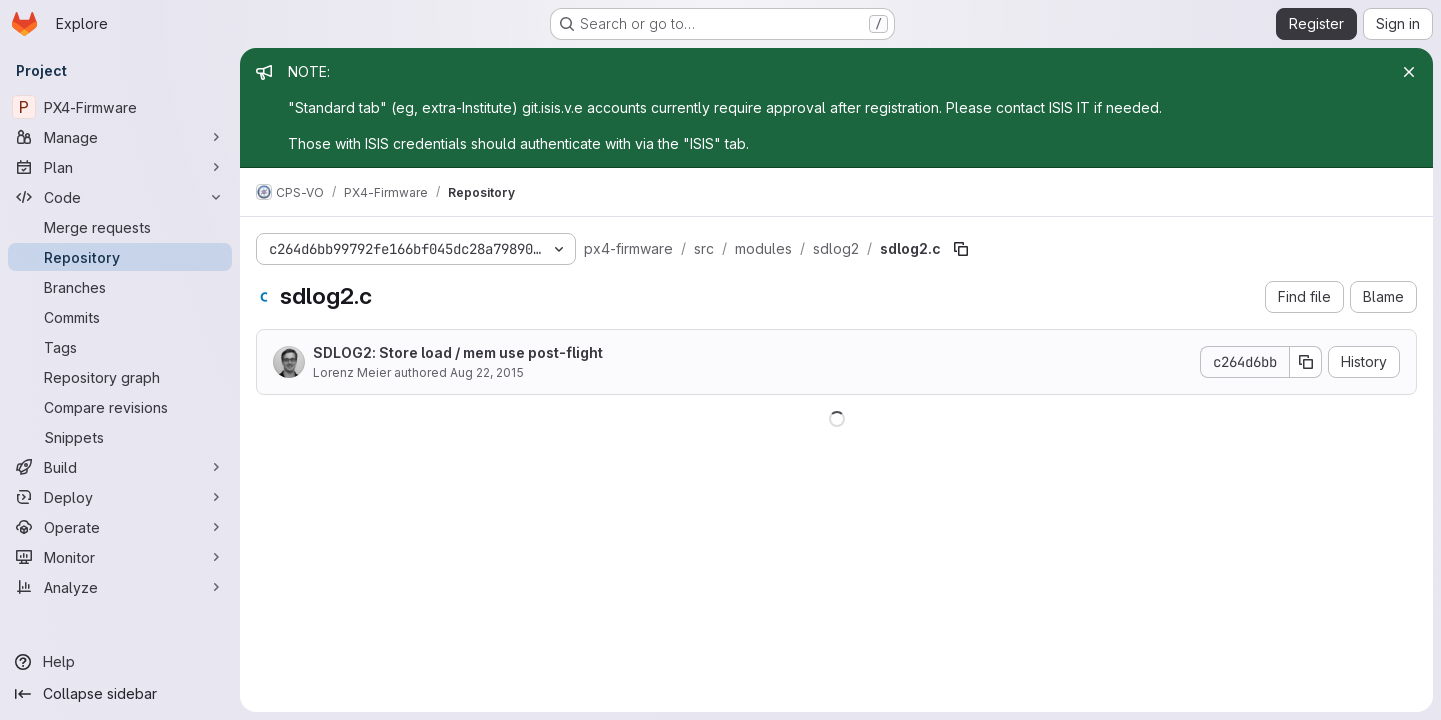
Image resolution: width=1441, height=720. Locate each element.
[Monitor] (120, 557)
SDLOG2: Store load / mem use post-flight (458, 352)
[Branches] (120, 287)
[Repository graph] (120, 377)
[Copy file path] (961, 249)
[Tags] (120, 347)
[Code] (120, 197)
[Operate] (120, 527)
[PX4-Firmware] (120, 107)
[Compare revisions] (120, 407)
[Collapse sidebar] (120, 694)
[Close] (1409, 72)
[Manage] (120, 137)
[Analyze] (120, 587)
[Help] (120, 662)
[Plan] (120, 167)
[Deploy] (120, 497)
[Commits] (120, 317)
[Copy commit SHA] (1306, 362)
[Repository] (120, 257)
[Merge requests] (120, 227)
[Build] (120, 467)
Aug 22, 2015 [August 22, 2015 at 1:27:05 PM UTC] (487, 372)
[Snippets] (120, 437)
